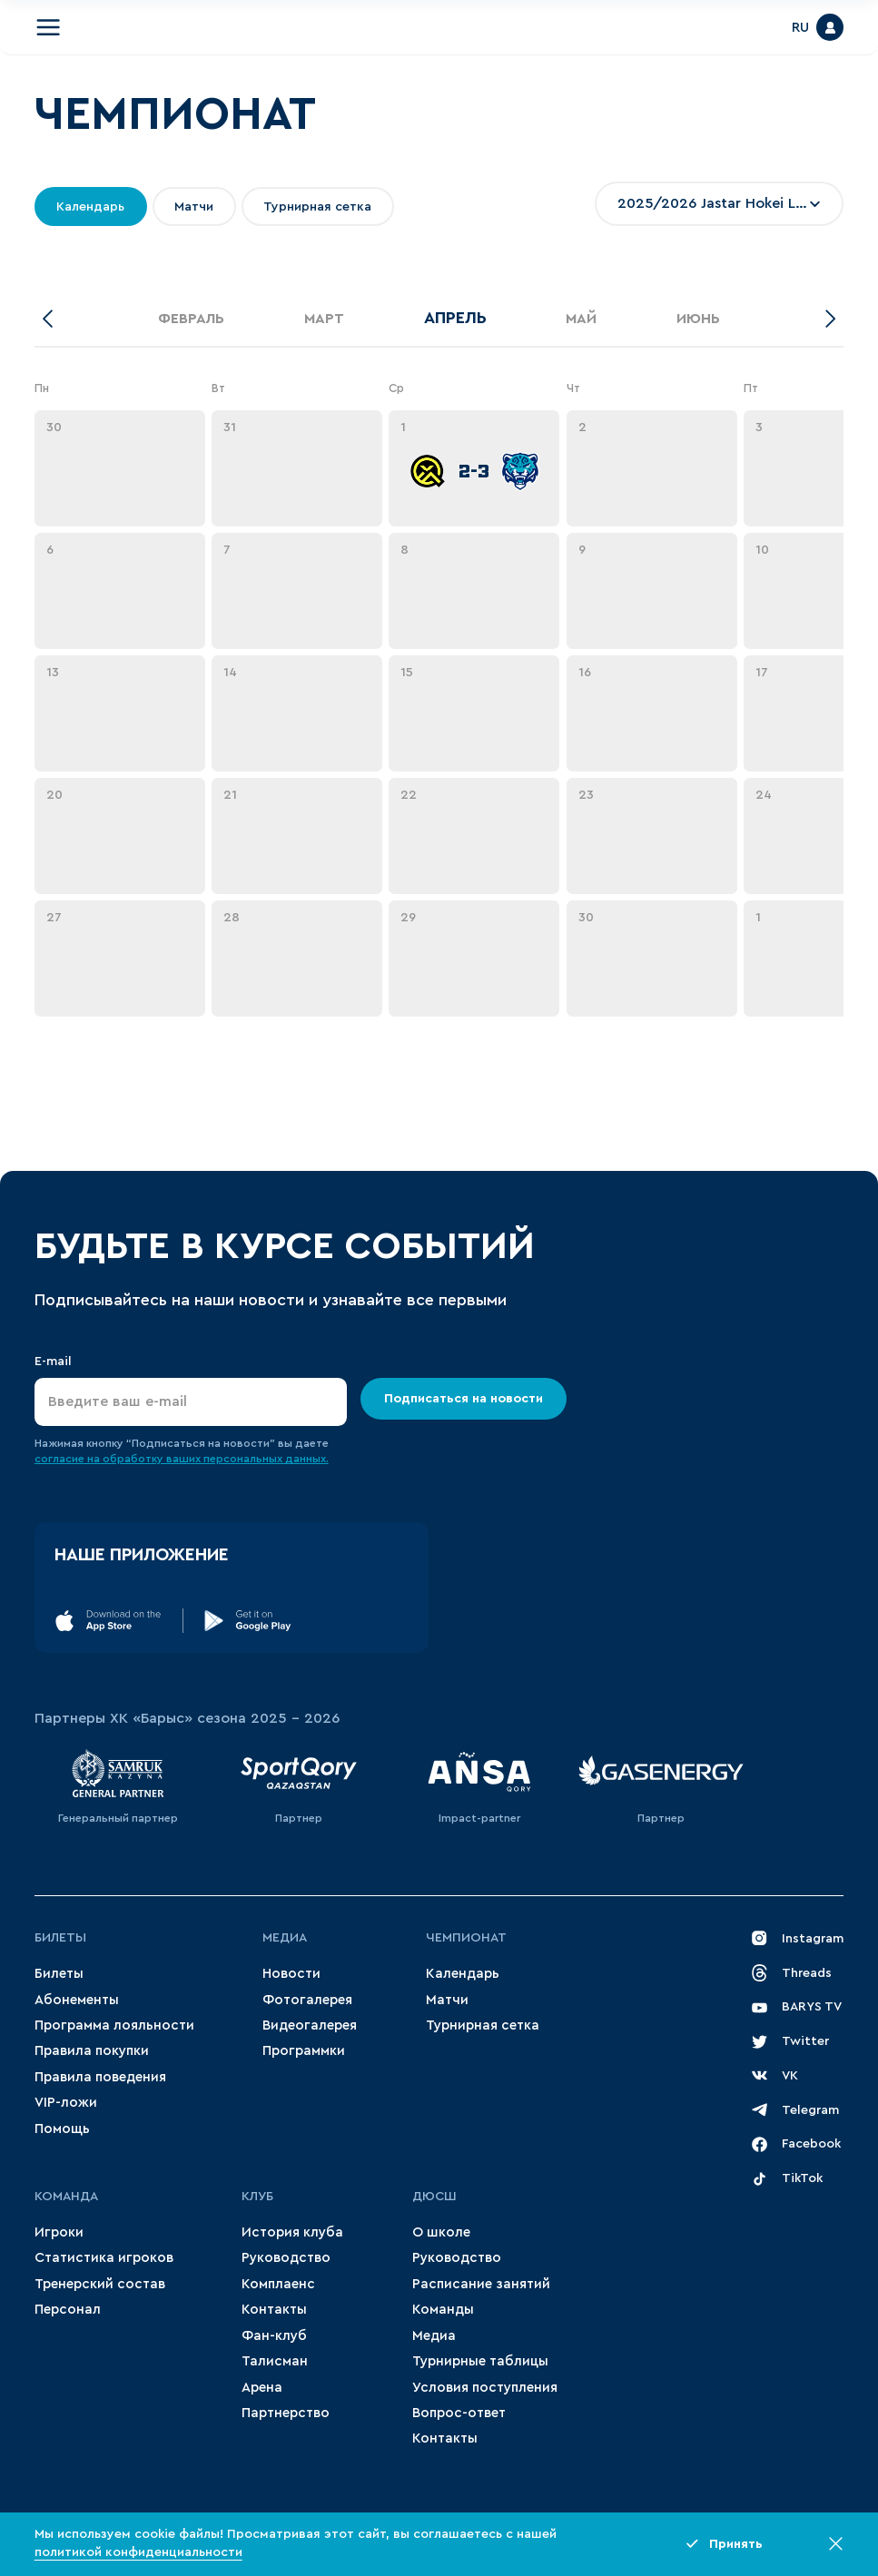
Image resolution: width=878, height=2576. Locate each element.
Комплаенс (278, 2284)
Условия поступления (484, 2387)
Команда (66, 2196)
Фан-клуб (274, 2336)
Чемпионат (466, 1938)
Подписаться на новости (464, 1398)
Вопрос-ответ (459, 2413)
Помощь (62, 2129)
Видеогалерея (309, 2025)
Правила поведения (100, 2077)
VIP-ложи (66, 2102)
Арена (262, 2387)
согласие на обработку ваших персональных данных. (182, 1458)
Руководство (286, 2258)
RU (800, 27)
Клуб (257, 2196)
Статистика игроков (104, 2258)
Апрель (455, 318)
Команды (443, 2309)
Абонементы (77, 2000)
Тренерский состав (100, 2284)
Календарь (462, 1974)
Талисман (275, 2361)
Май (581, 318)
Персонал (68, 2309)
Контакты (274, 2309)
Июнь (698, 318)
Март (324, 318)
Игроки (59, 2232)
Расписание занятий (481, 2284)
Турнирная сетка (482, 2025)
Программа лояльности (114, 2025)
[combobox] (719, 203)
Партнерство (286, 2413)
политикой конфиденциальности (138, 2552)
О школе (441, 2232)
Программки (303, 2051)
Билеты (60, 1938)
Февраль (191, 318)
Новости (291, 1974)
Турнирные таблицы (480, 2361)
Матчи (447, 2000)
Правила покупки (92, 2051)
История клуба (292, 2232)
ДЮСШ (434, 2196)
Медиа (284, 1938)
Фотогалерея (307, 2000)
